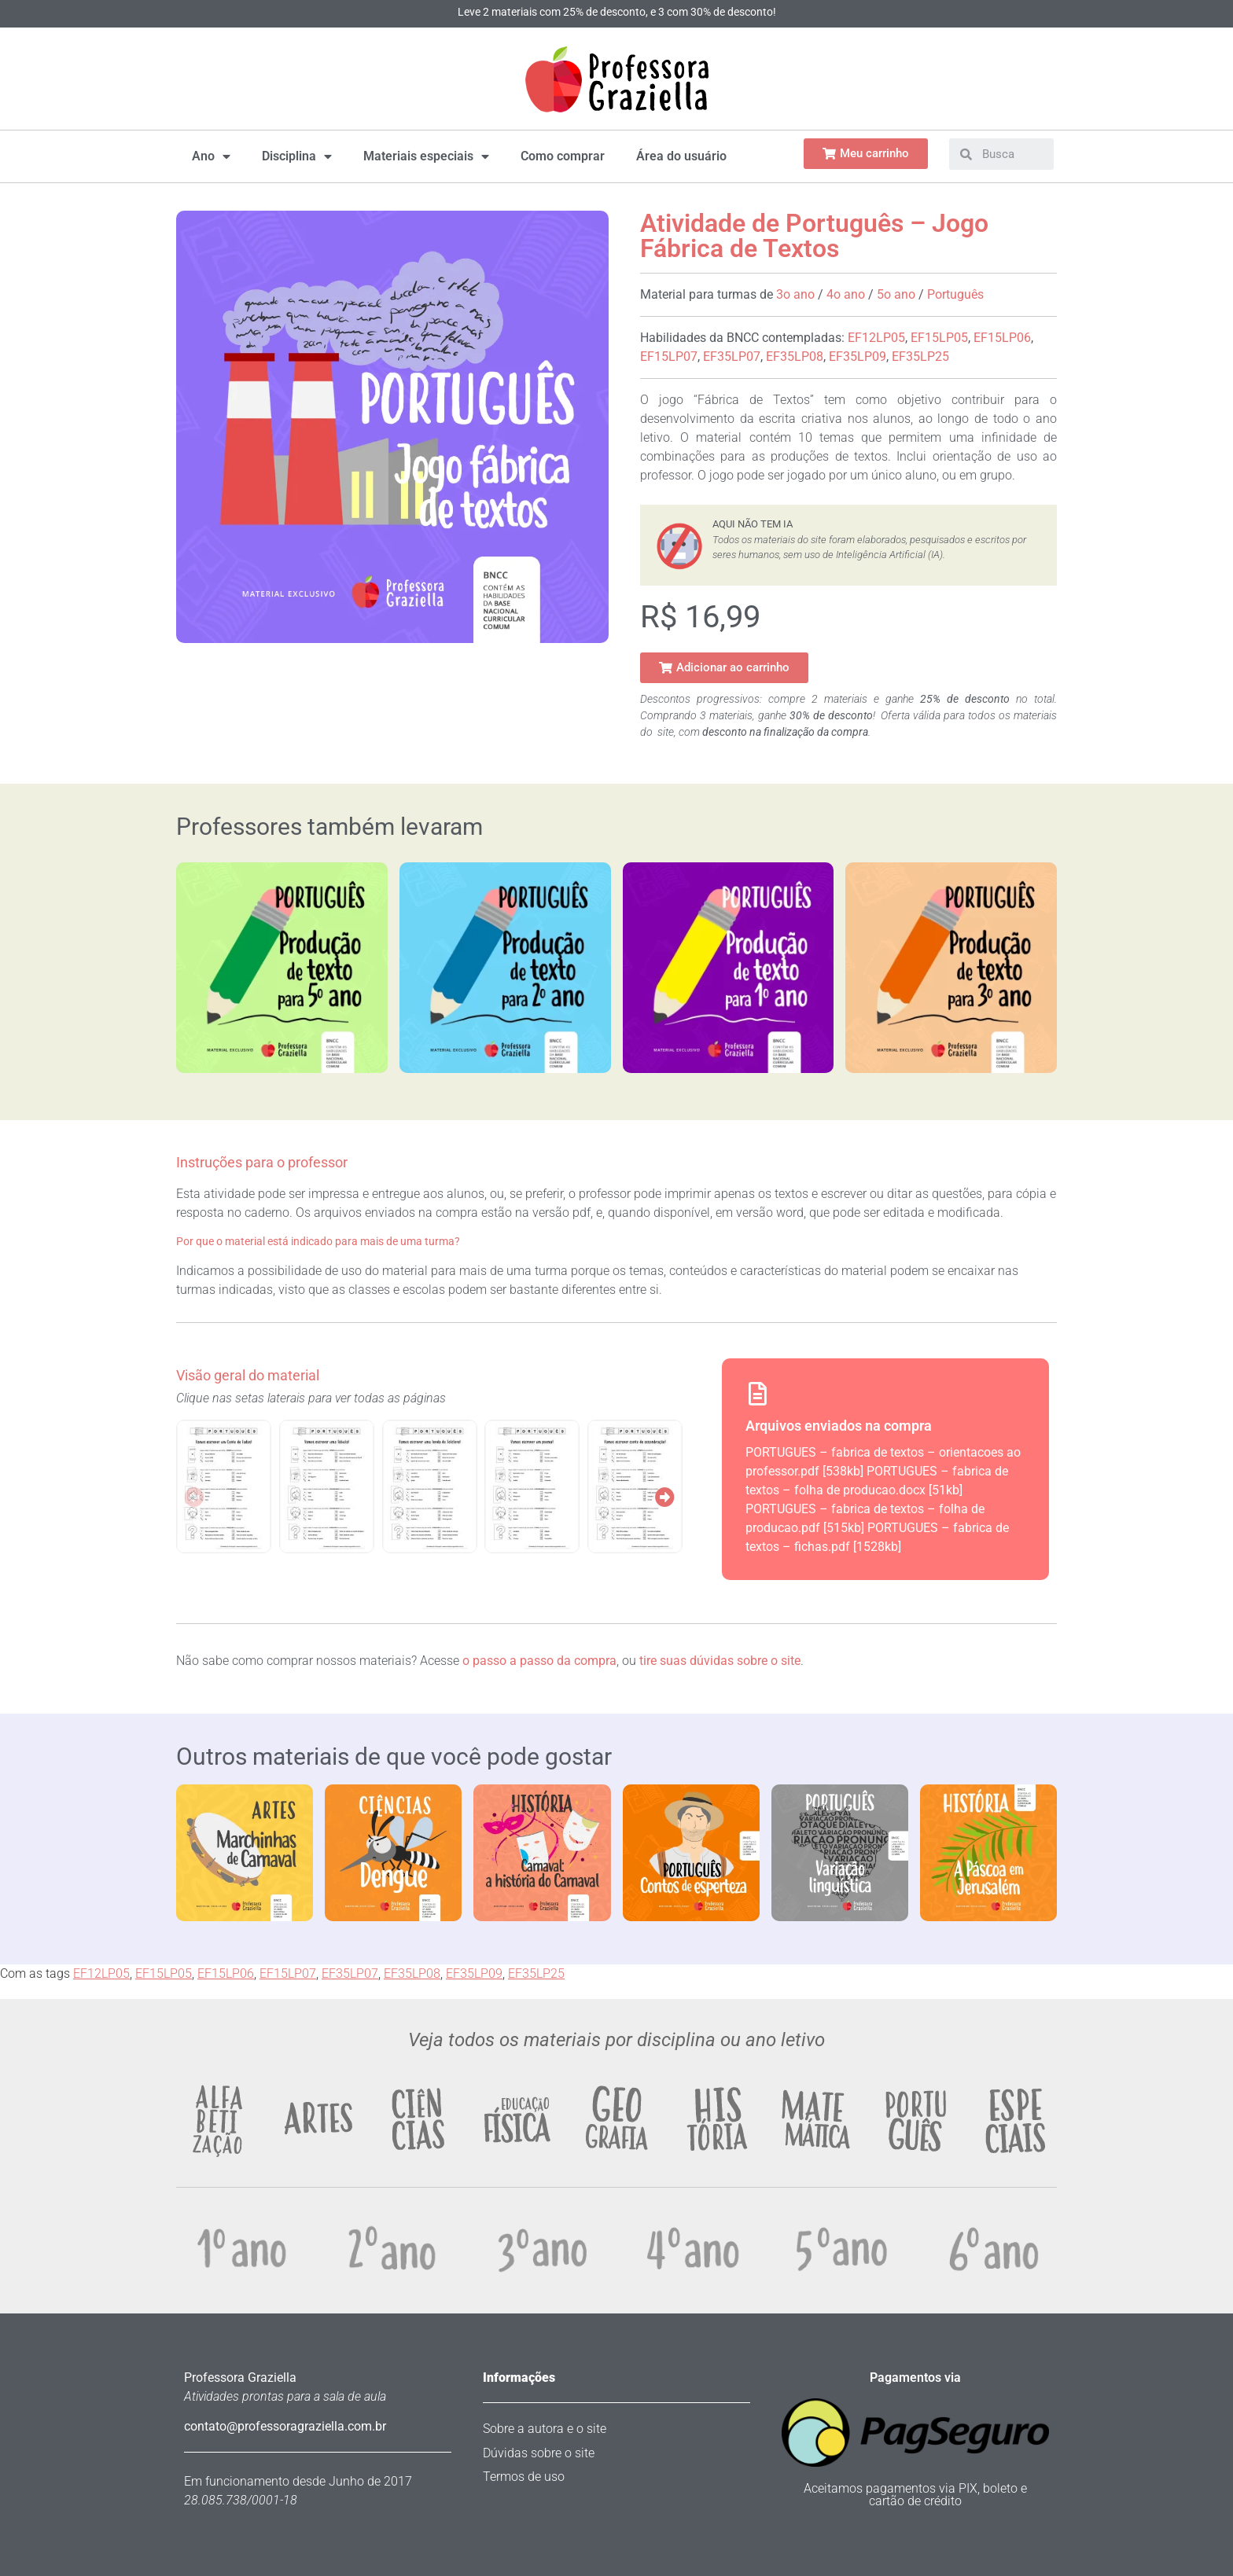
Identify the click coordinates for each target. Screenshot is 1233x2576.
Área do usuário (681, 156)
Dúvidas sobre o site (538, 2453)
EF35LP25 (920, 356)
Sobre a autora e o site (544, 2428)
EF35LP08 (794, 356)
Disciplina (297, 156)
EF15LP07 (668, 356)
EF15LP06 (1002, 337)
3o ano (795, 294)
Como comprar (563, 156)
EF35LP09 (857, 356)
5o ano (896, 294)
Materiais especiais (426, 156)
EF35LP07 (731, 356)
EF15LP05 (939, 337)
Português (955, 294)
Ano (211, 156)
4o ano (845, 294)
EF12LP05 (876, 337)
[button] (724, 667)
